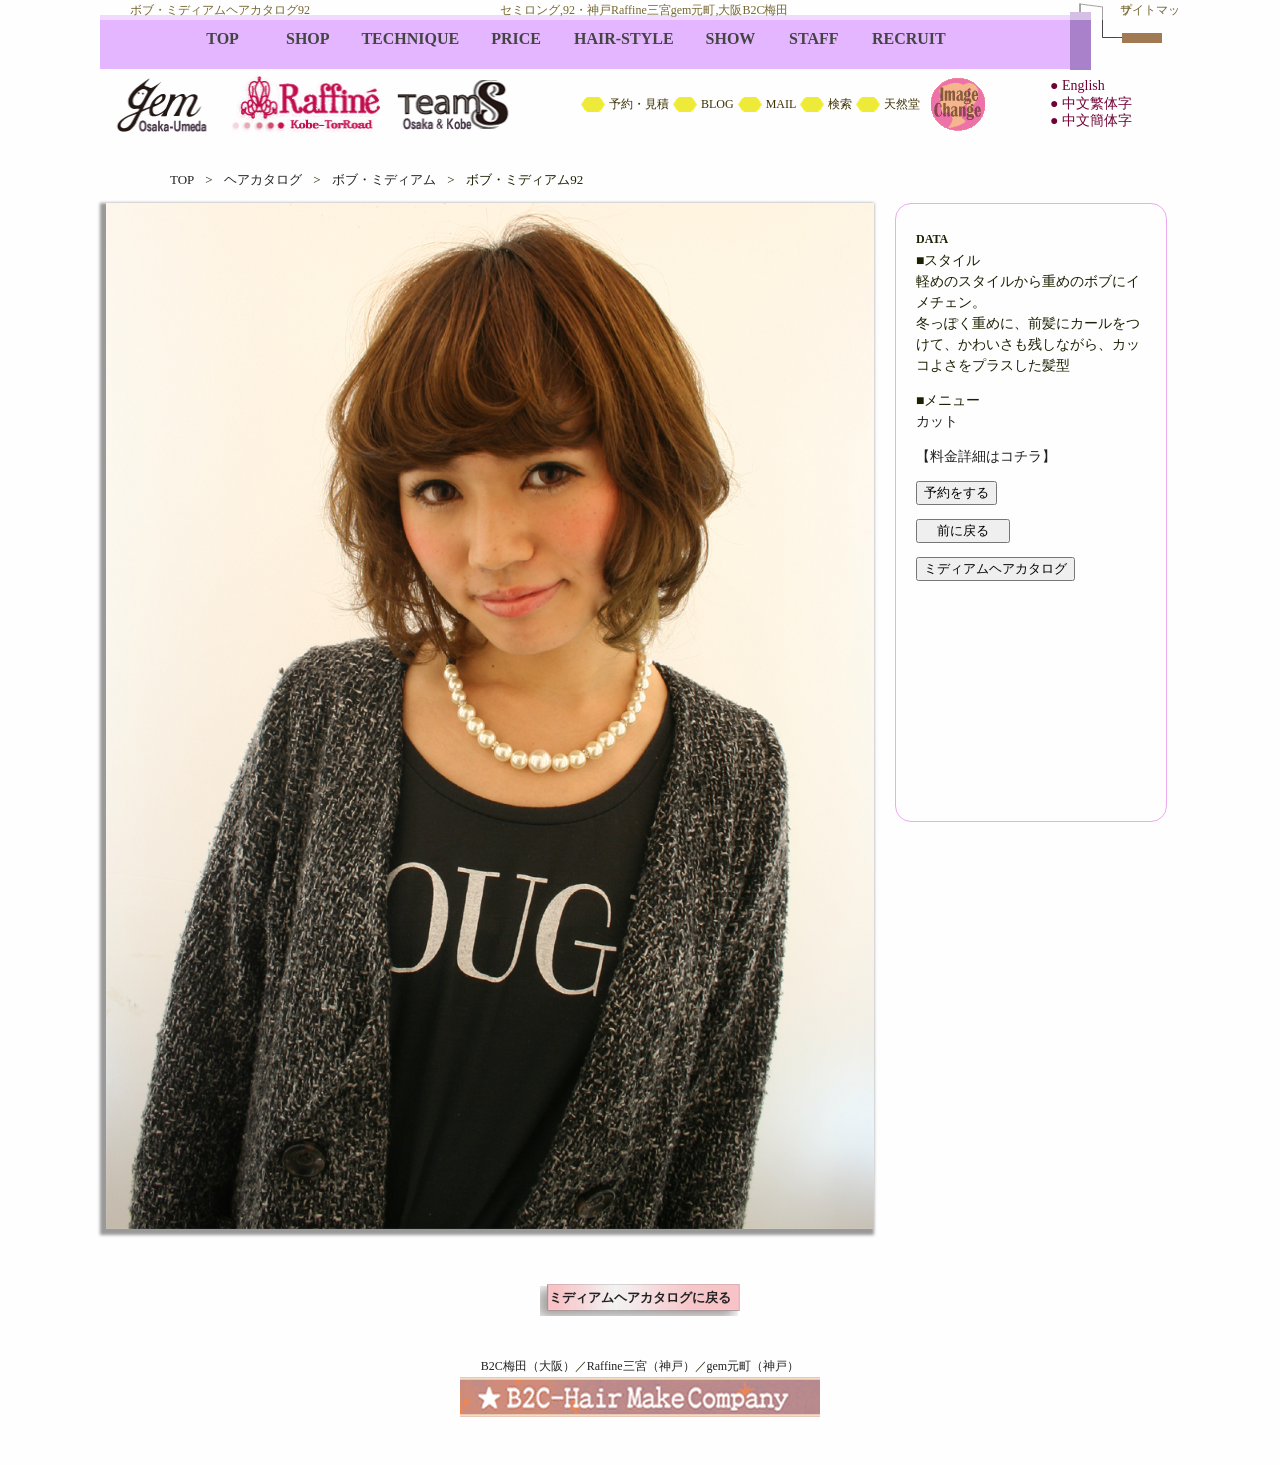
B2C (640, 80)
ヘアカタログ (263, 179)
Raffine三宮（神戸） (641, 1366)
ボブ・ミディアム (384, 179)
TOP (182, 179)
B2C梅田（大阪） (528, 1366)
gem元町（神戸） (753, 1366)
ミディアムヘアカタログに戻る (640, 1297)
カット (937, 421)
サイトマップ (1150, 10)
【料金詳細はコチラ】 (986, 456)
